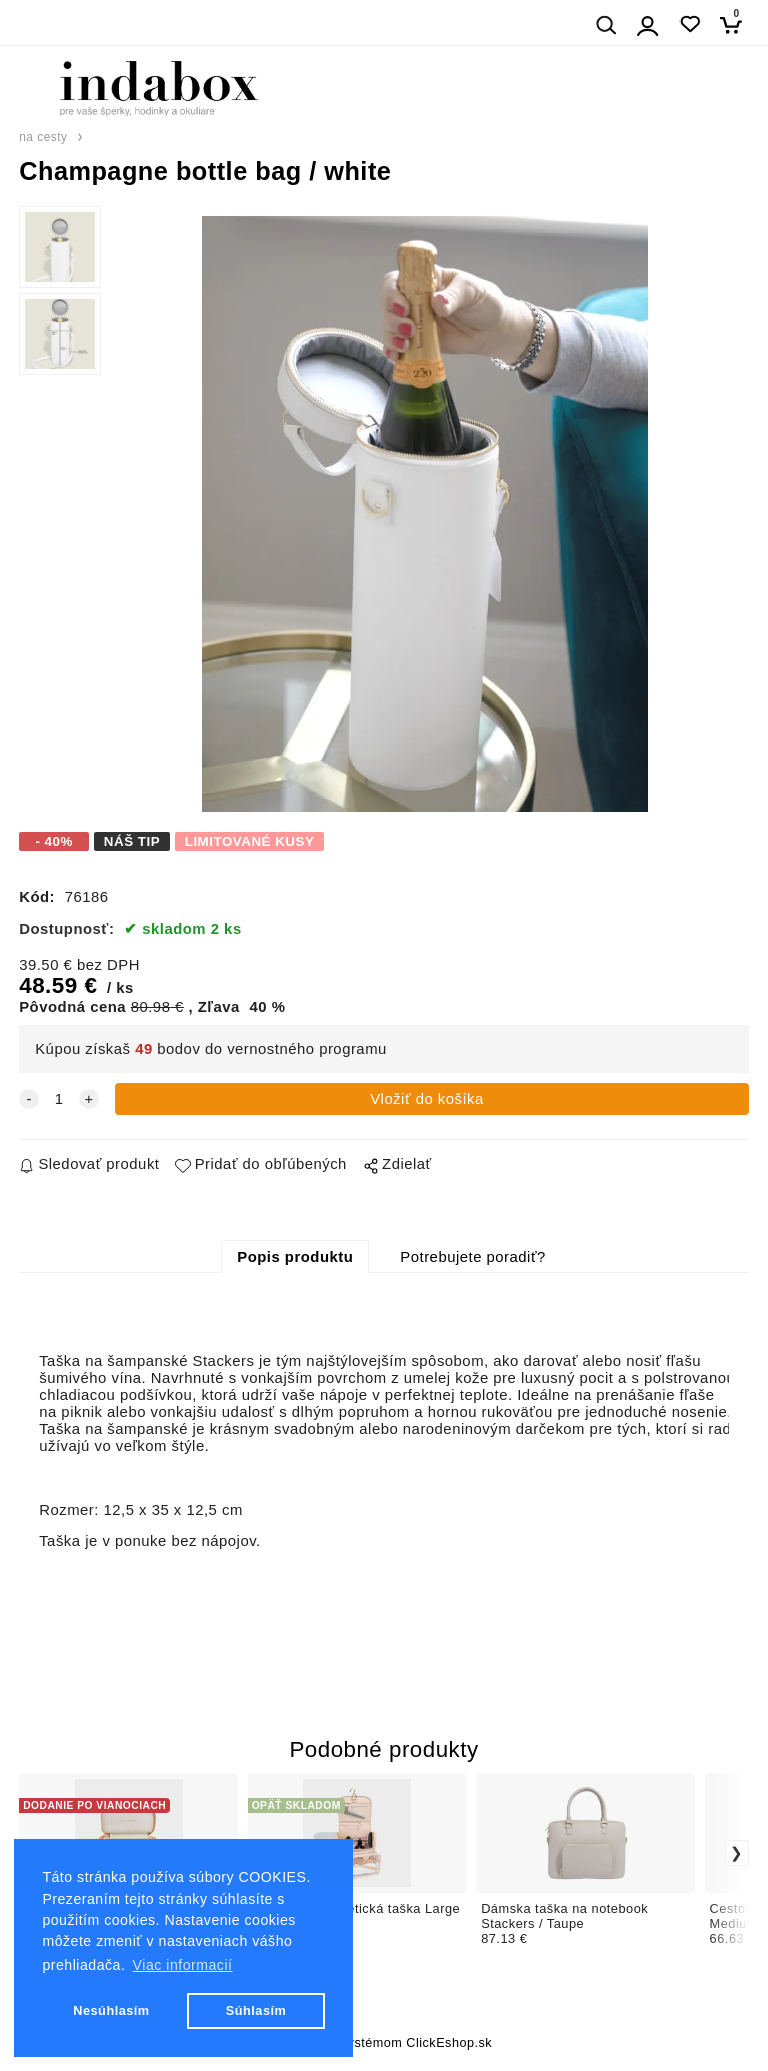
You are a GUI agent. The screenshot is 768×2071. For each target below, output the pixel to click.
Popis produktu (295, 1257)
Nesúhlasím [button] (111, 2010)
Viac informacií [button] (183, 1965)
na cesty (43, 137)
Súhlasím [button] (256, 2010)
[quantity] (59, 1099)
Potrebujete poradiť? (472, 1257)
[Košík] (736, 24)
